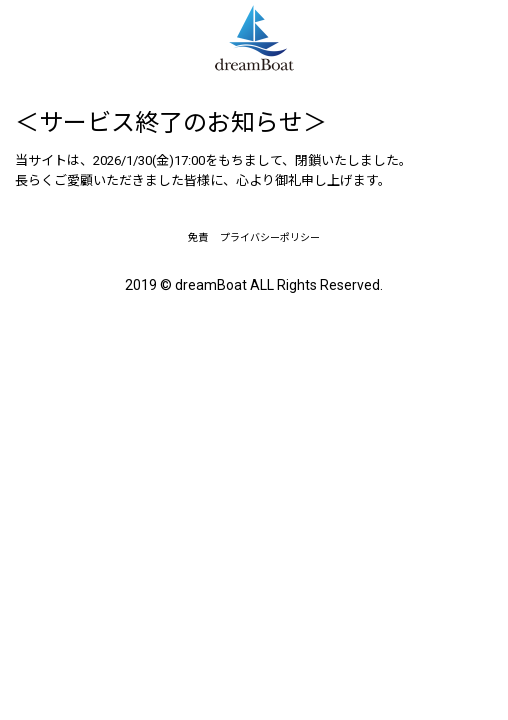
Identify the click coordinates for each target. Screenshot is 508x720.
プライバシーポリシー (270, 237)
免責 (198, 237)
